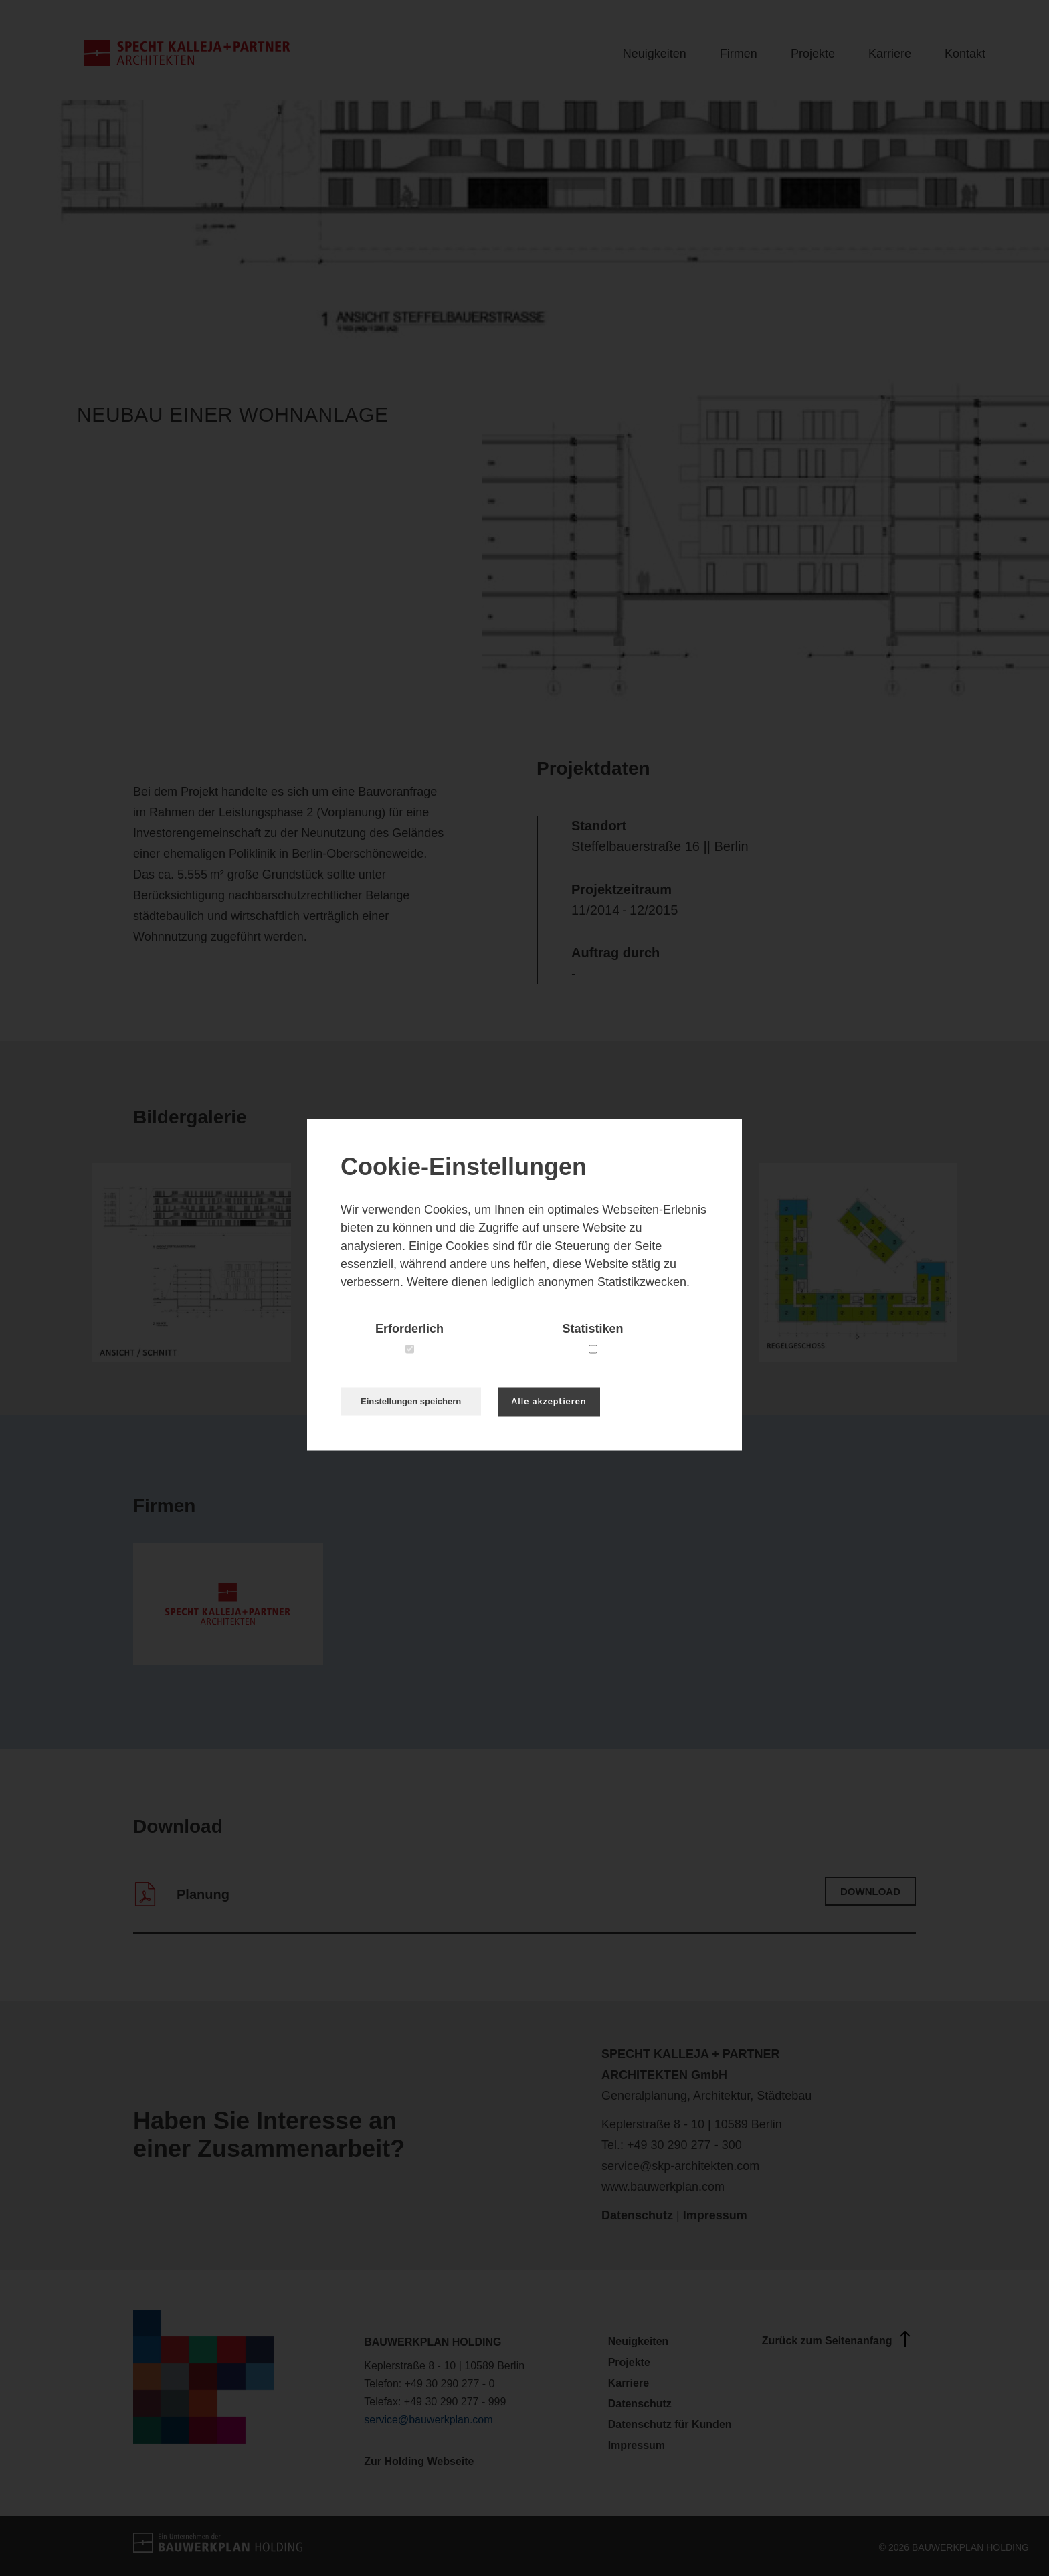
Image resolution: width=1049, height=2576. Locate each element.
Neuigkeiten (654, 53)
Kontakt (965, 53)
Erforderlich (409, 1329)
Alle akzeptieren (548, 1402)
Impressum (715, 2215)
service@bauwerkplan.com (428, 2419)
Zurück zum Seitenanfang (838, 2339)
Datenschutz (637, 2215)
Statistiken (592, 1329)
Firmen (738, 53)
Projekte (813, 53)
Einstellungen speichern (411, 1401)
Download (870, 1891)
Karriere (889, 53)
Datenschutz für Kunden (670, 2424)
